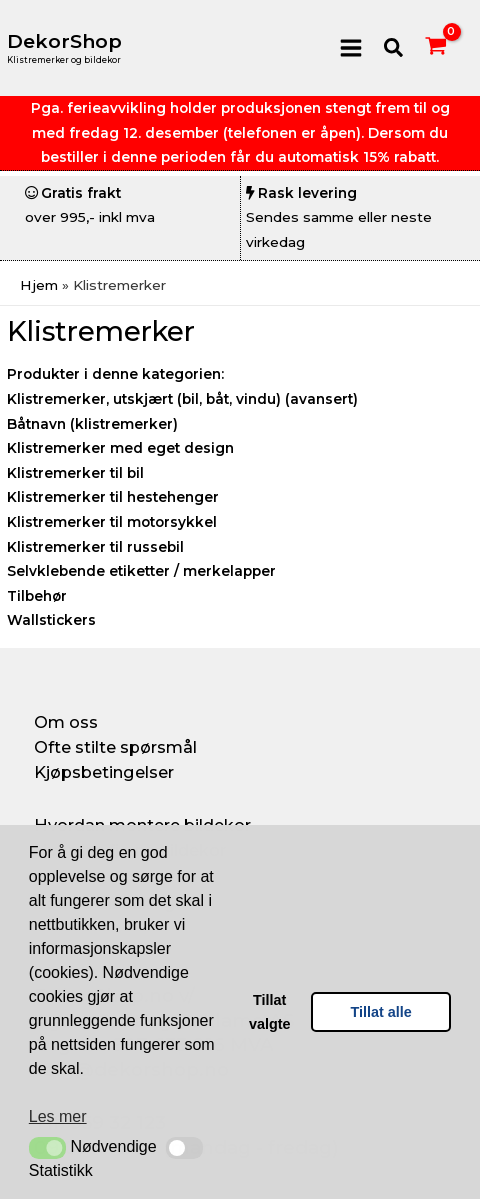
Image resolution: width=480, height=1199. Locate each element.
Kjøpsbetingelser (104, 772)
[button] (47, 1148)
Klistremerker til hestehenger (113, 497)
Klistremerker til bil (75, 473)
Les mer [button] (58, 1116)
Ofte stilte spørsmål (115, 747)
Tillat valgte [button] (270, 1012)
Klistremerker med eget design (120, 448)
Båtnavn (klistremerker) (92, 424)
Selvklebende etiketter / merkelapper (141, 571)
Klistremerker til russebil (95, 547)
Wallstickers (51, 620)
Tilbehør (37, 596)
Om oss (66, 722)
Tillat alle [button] (381, 1012)
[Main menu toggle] (350, 47)
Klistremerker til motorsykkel (112, 522)
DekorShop (64, 41)
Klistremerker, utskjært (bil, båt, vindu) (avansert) (182, 399)
